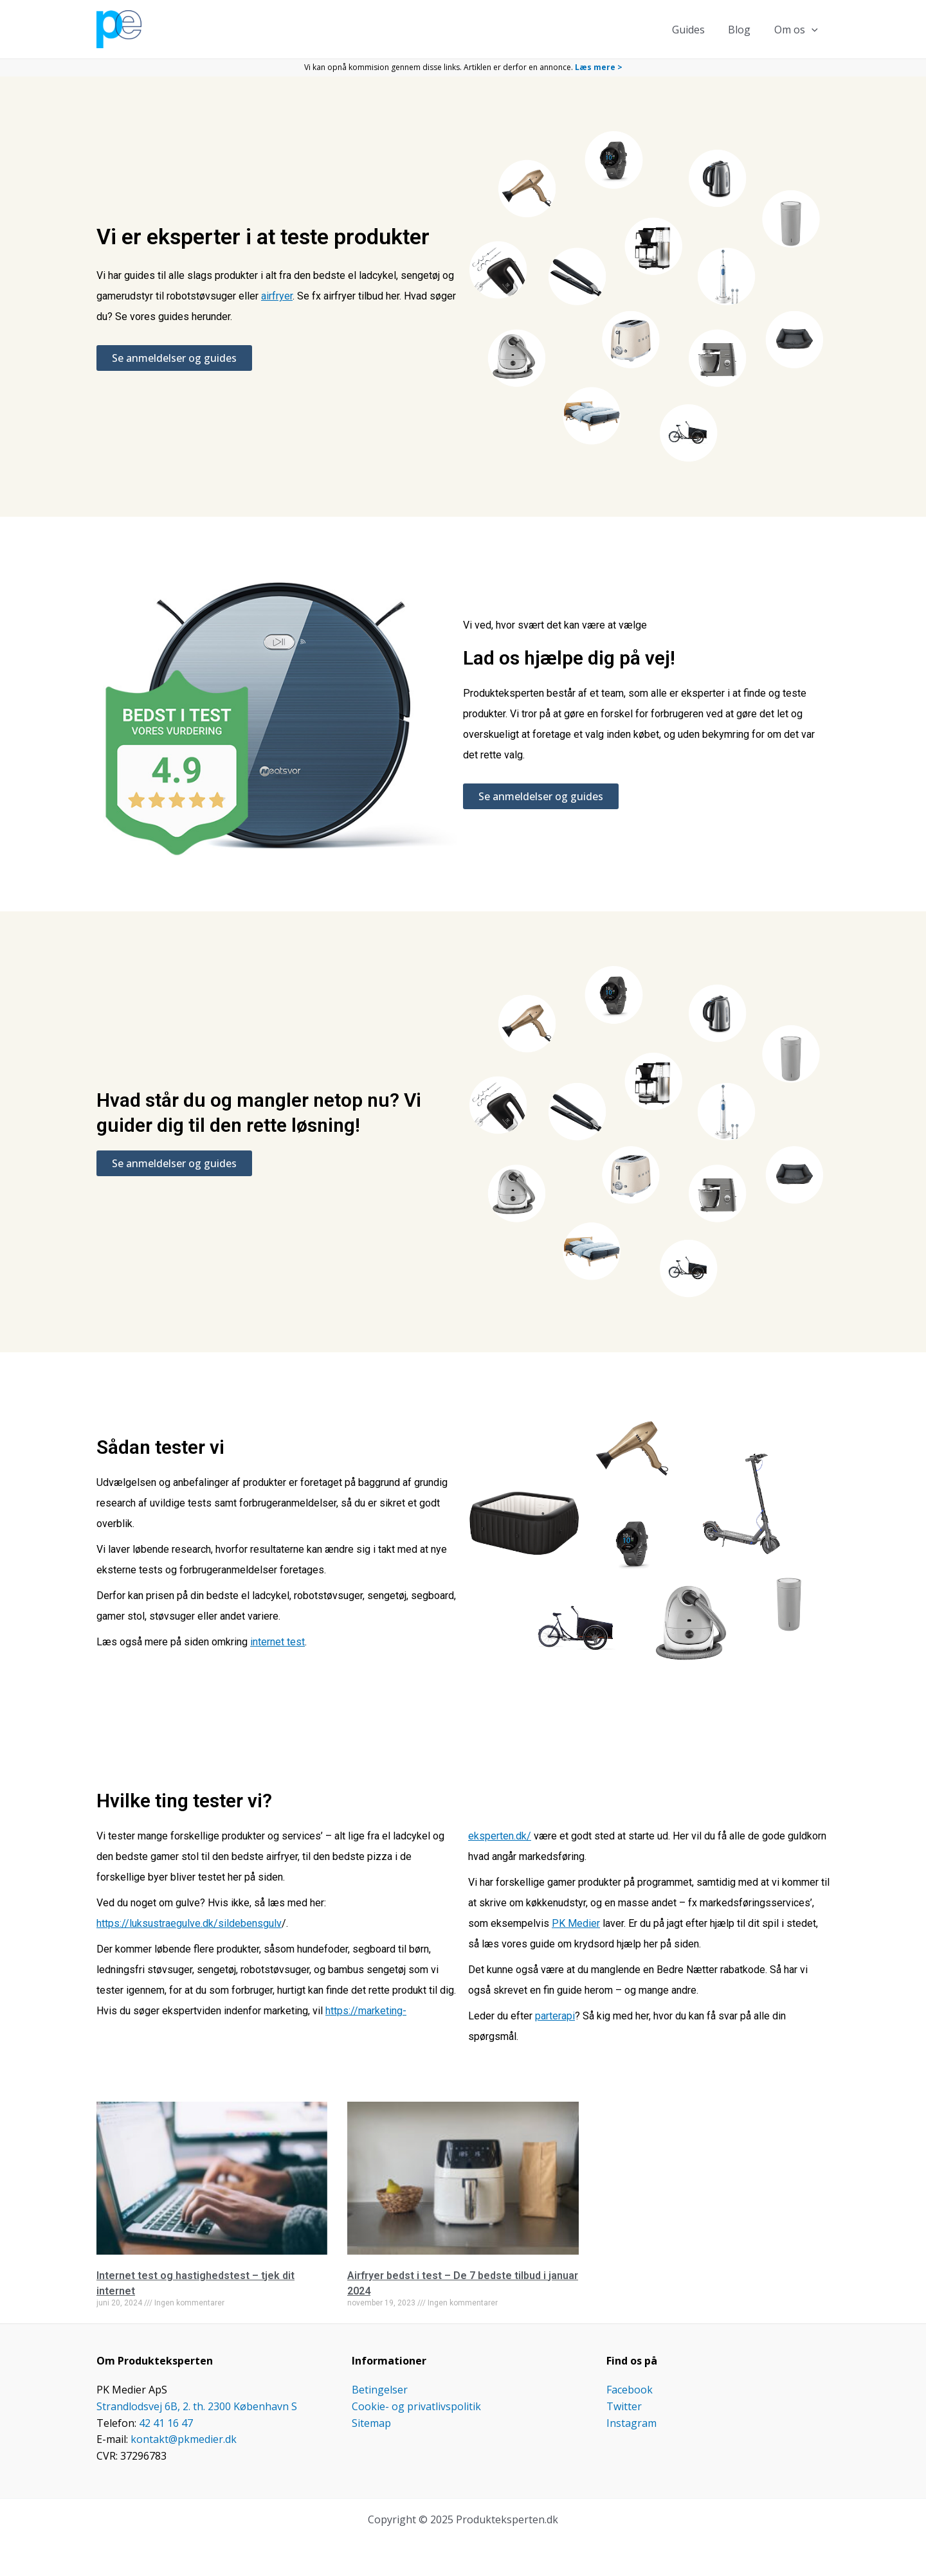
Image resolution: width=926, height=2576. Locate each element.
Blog (743, 29)
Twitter (624, 2406)
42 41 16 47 (166, 2423)
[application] (812, 29)
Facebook (629, 2390)
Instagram (631, 2423)
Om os (797, 29)
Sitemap (371, 2423)
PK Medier (576, 1923)
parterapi (555, 2016)
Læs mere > (598, 67)
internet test (277, 1642)
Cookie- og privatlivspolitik (416, 2406)
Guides (695, 29)
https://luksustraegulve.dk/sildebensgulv (189, 1923)
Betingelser (380, 2390)
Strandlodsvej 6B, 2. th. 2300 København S (196, 2406)
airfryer (277, 296)
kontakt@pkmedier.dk (184, 2439)
